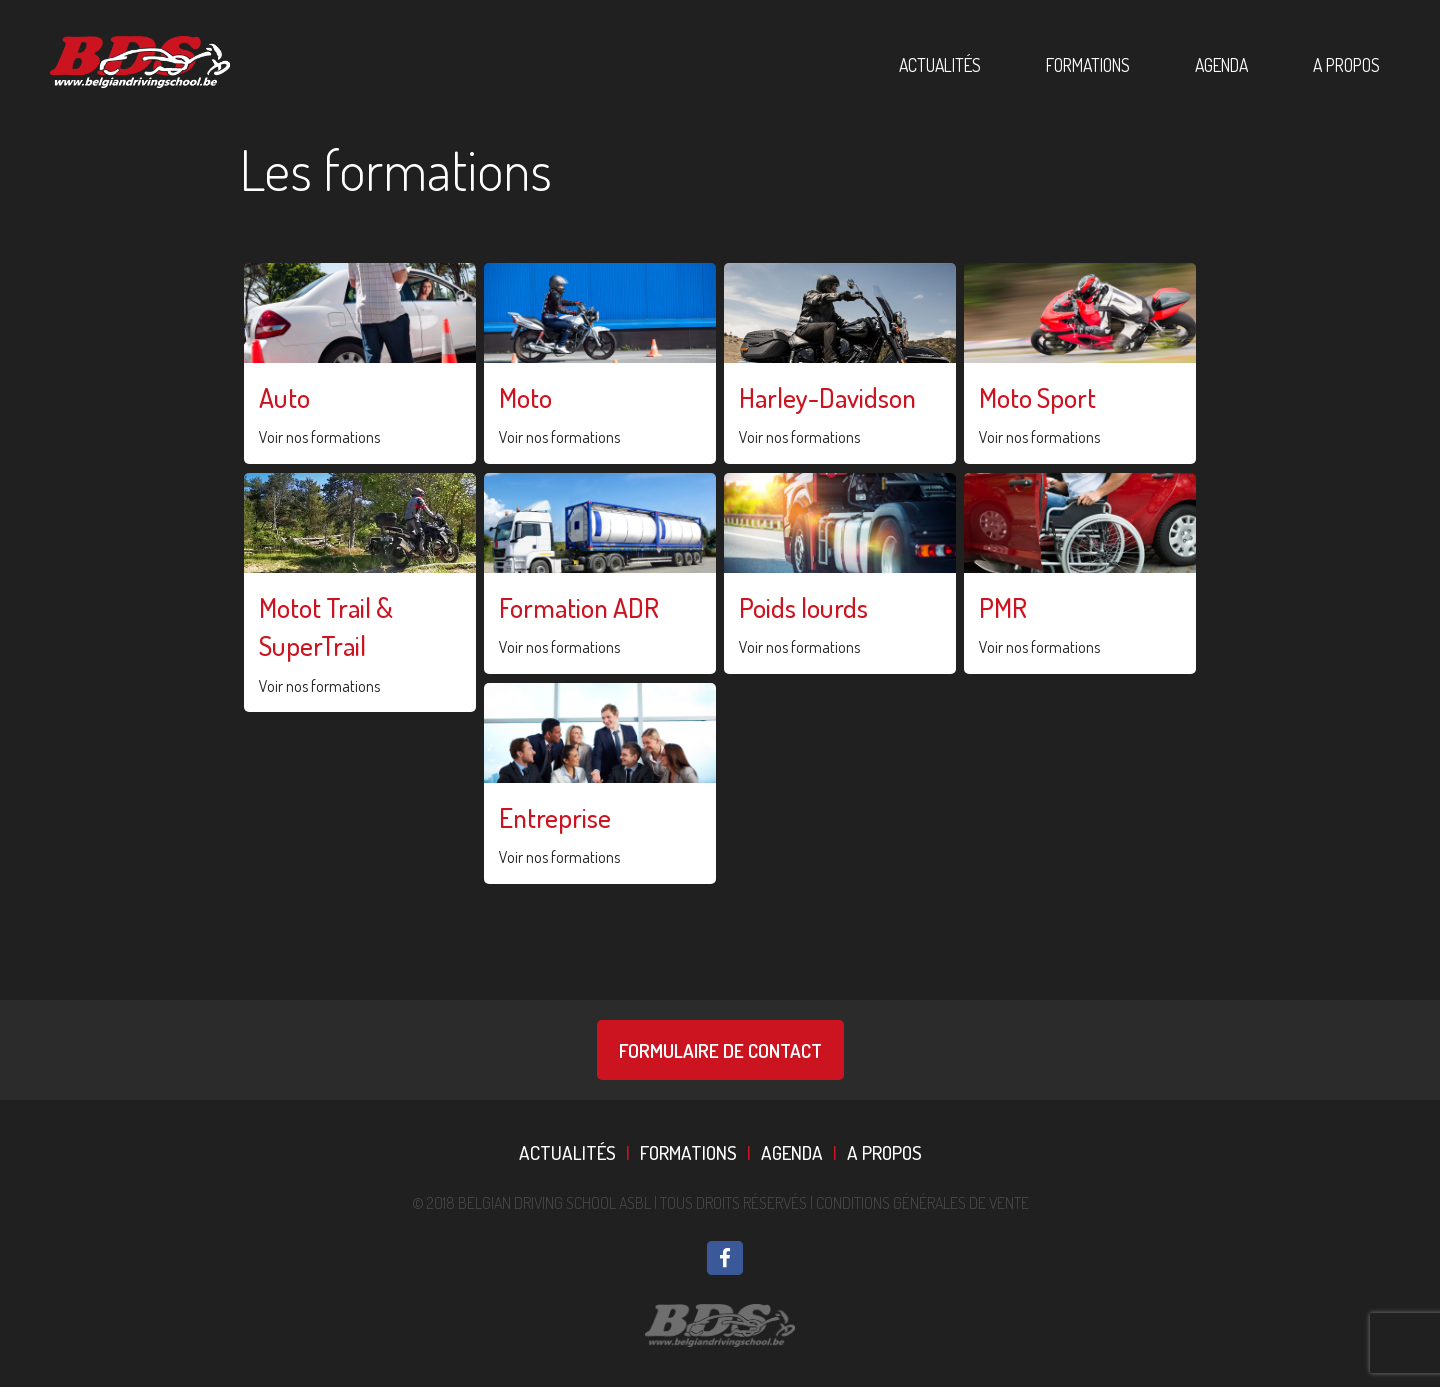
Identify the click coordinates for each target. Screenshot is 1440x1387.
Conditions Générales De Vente (922, 1203)
